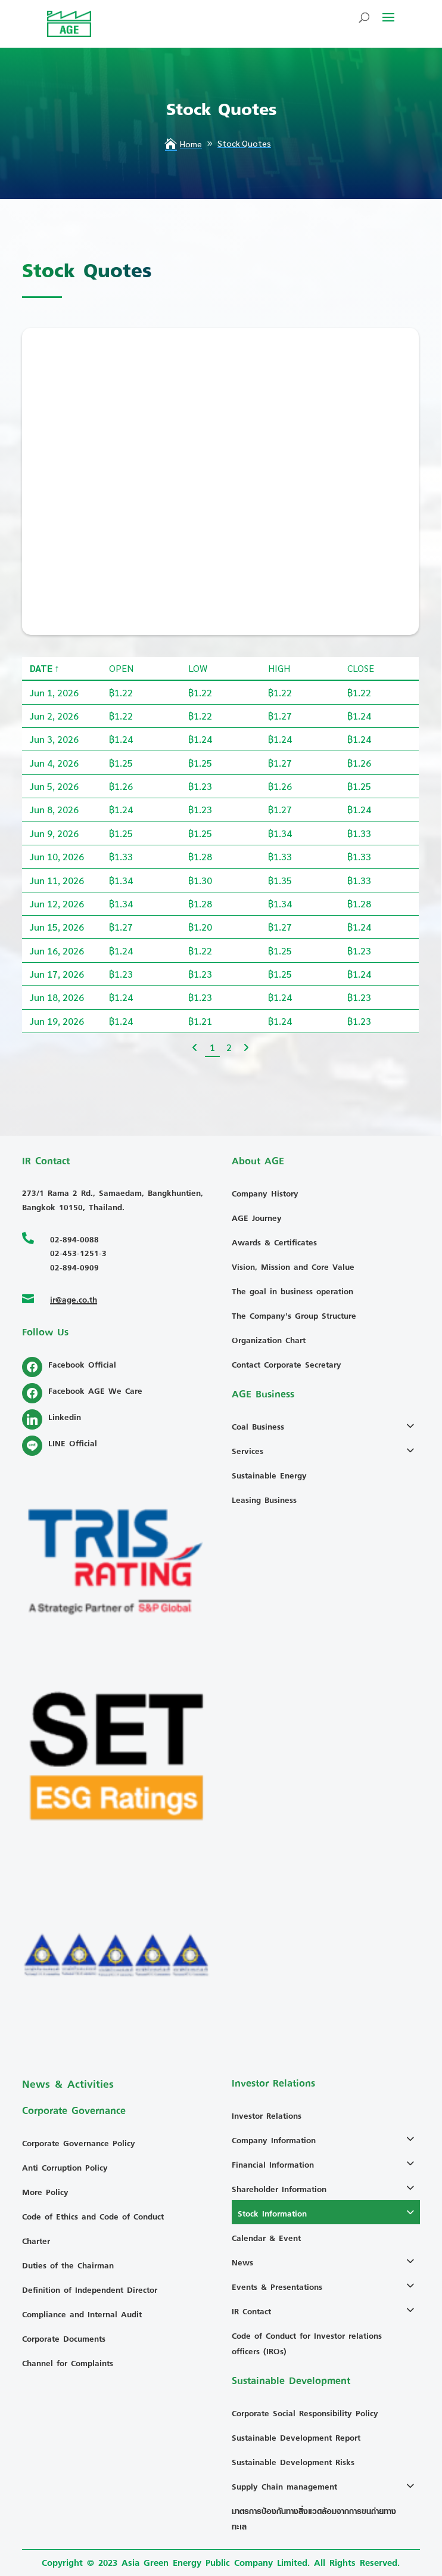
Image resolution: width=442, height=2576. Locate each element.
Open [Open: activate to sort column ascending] (121, 745)
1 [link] (212, 1124)
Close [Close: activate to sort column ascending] (360, 745)
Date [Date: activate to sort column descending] (41, 745)
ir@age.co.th (73, 1299)
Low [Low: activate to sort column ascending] (197, 745)
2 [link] (229, 1124)
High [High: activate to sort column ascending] (279, 745)
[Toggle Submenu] (413, 1425)
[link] (195, 1124)
